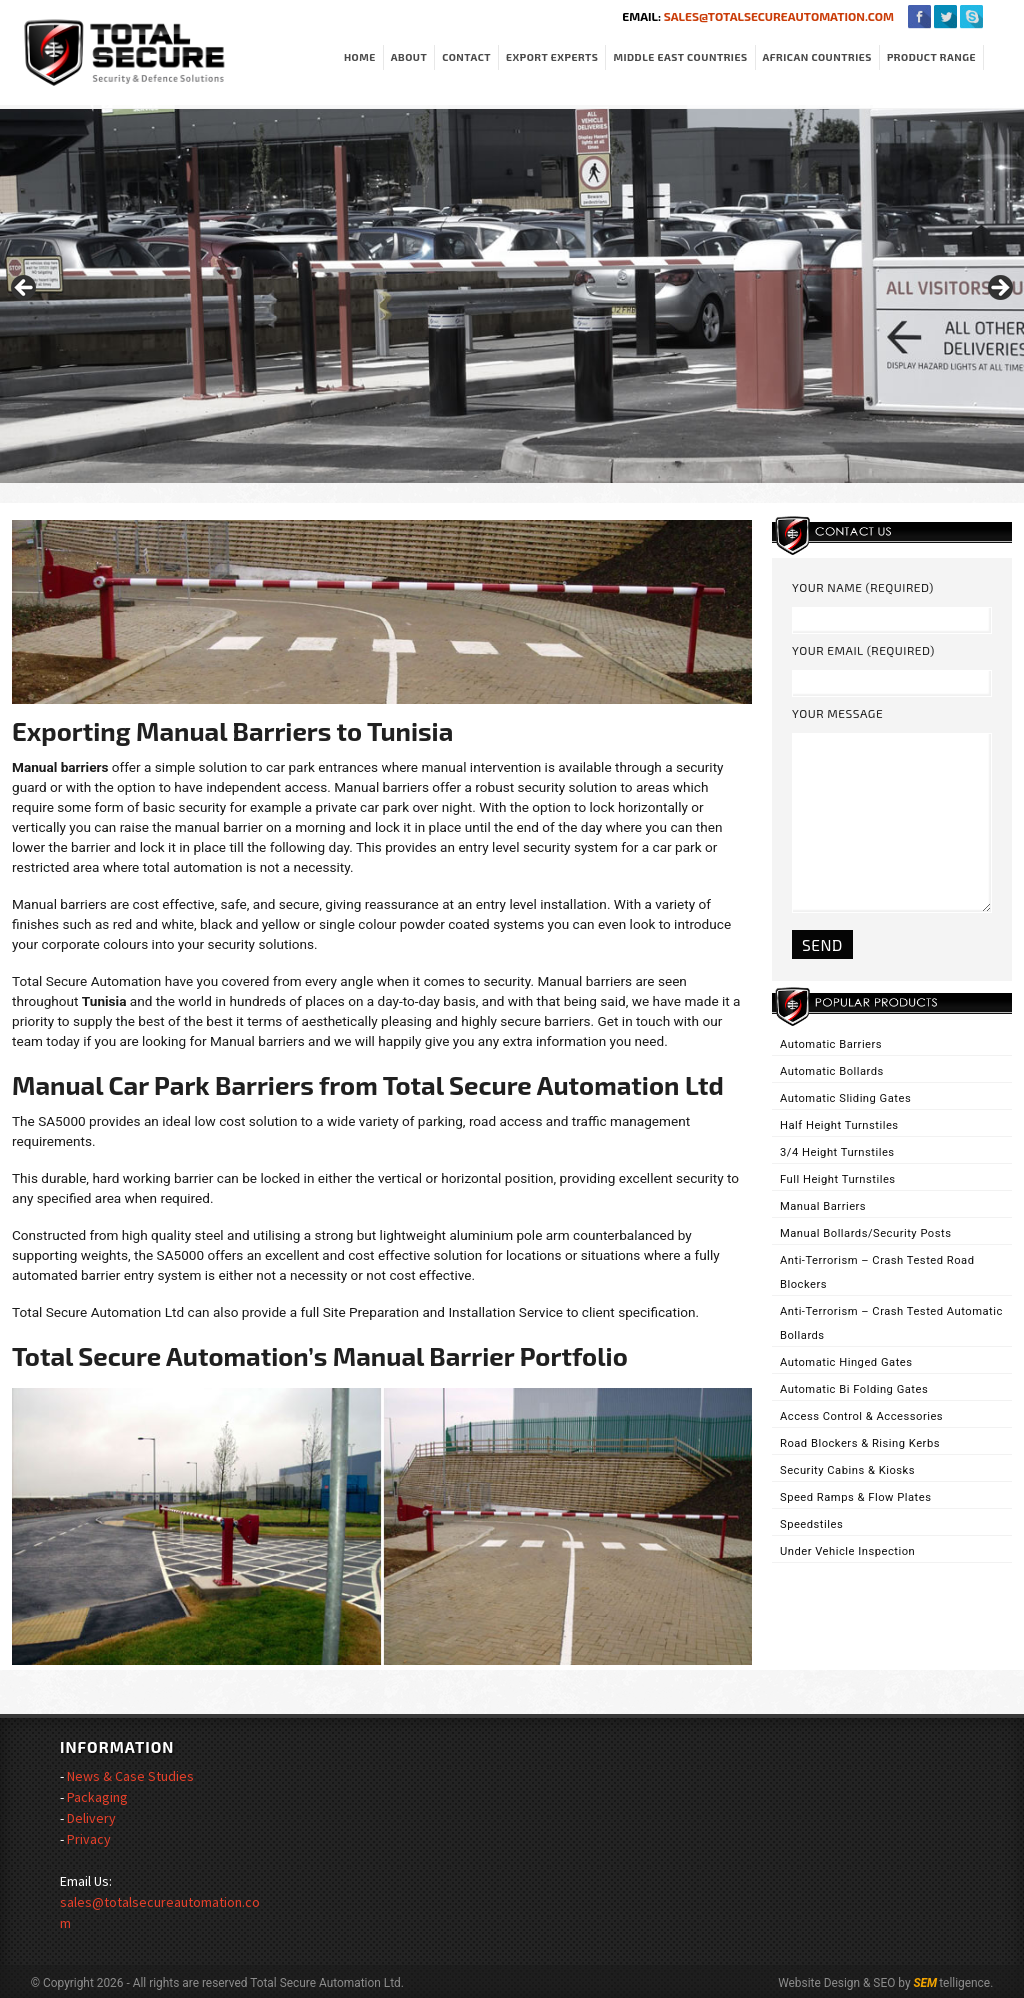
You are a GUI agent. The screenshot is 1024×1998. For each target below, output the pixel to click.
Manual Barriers (823, 1206)
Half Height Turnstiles (839, 1125)
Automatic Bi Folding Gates (854, 1389)
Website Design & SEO (836, 1983)
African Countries (817, 57)
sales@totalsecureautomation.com (777, 16)
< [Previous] (25, 289)
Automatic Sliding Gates (845, 1098)
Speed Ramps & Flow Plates (855, 1497)
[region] (512, 294)
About (409, 57)
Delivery (91, 1818)
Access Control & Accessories (861, 1416)
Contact (466, 57)
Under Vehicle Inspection (847, 1551)
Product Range (931, 57)
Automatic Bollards (832, 1071)
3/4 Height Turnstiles (837, 1152)
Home (360, 57)
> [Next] (999, 289)
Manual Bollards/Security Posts (865, 1233)
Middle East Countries (680, 57)
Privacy (89, 1839)
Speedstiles (811, 1524)
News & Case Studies (130, 1776)
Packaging (97, 1797)
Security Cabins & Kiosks (847, 1470)
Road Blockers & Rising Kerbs (860, 1443)
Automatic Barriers (831, 1044)
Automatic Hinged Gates (846, 1362)
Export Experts (552, 57)
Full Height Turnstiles (838, 1179)
